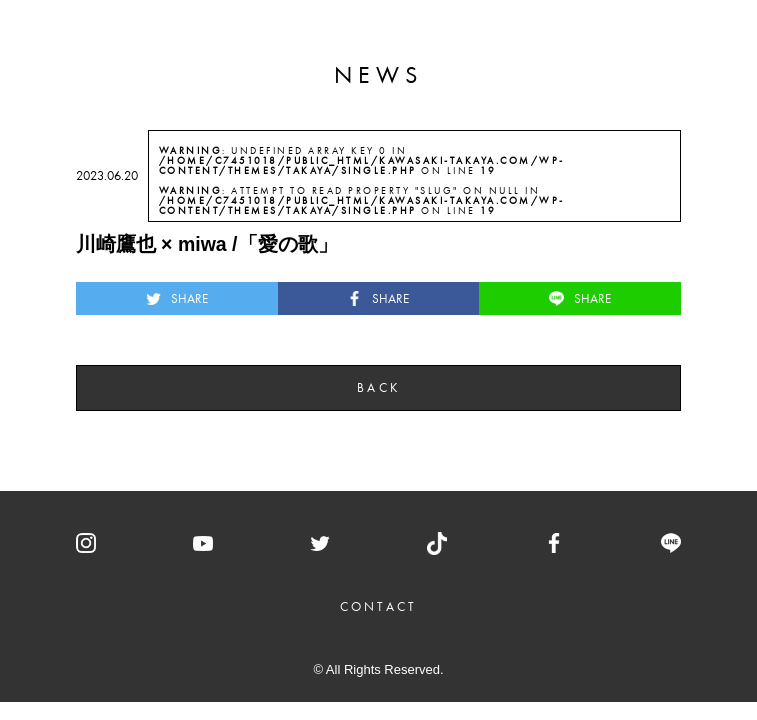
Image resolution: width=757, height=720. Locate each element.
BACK (378, 387)
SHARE (177, 298)
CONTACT (379, 606)
